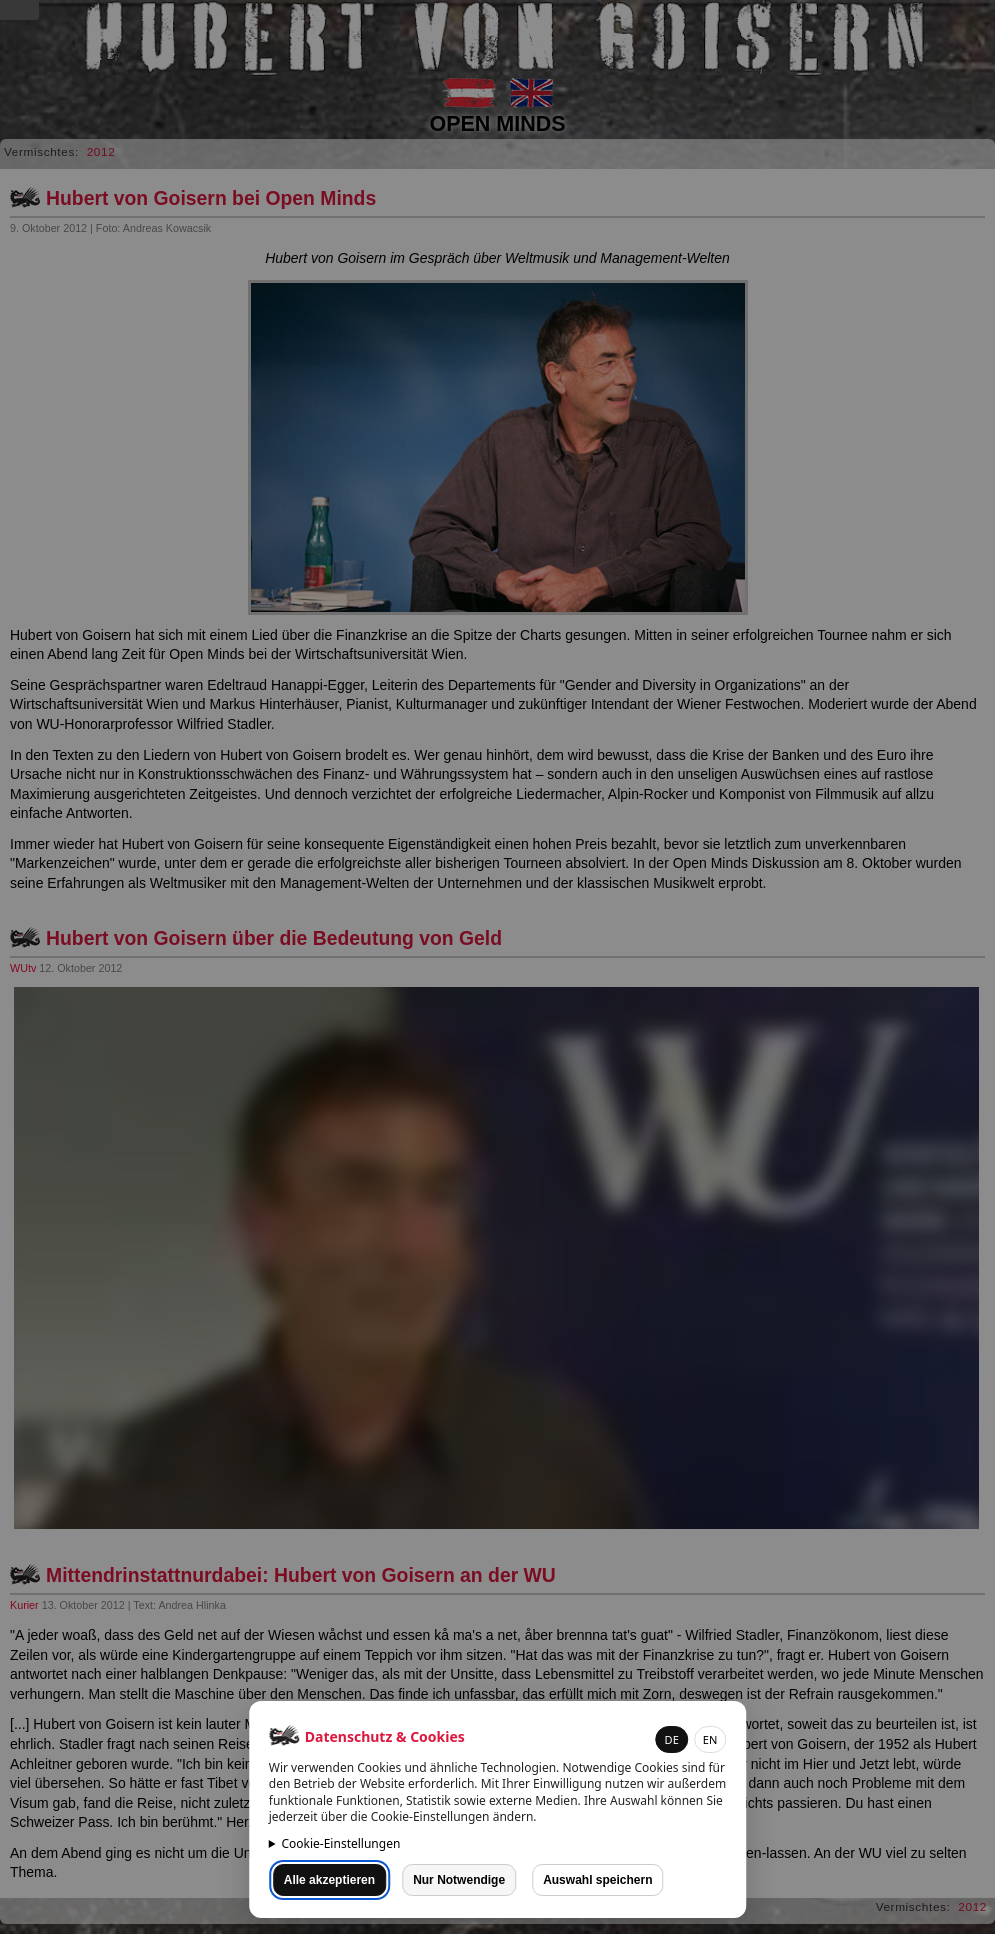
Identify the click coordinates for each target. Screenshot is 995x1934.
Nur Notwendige (459, 1880)
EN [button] (710, 1739)
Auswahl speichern (597, 1880)
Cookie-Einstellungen (340, 1843)
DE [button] (672, 1739)
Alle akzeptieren (329, 1880)
